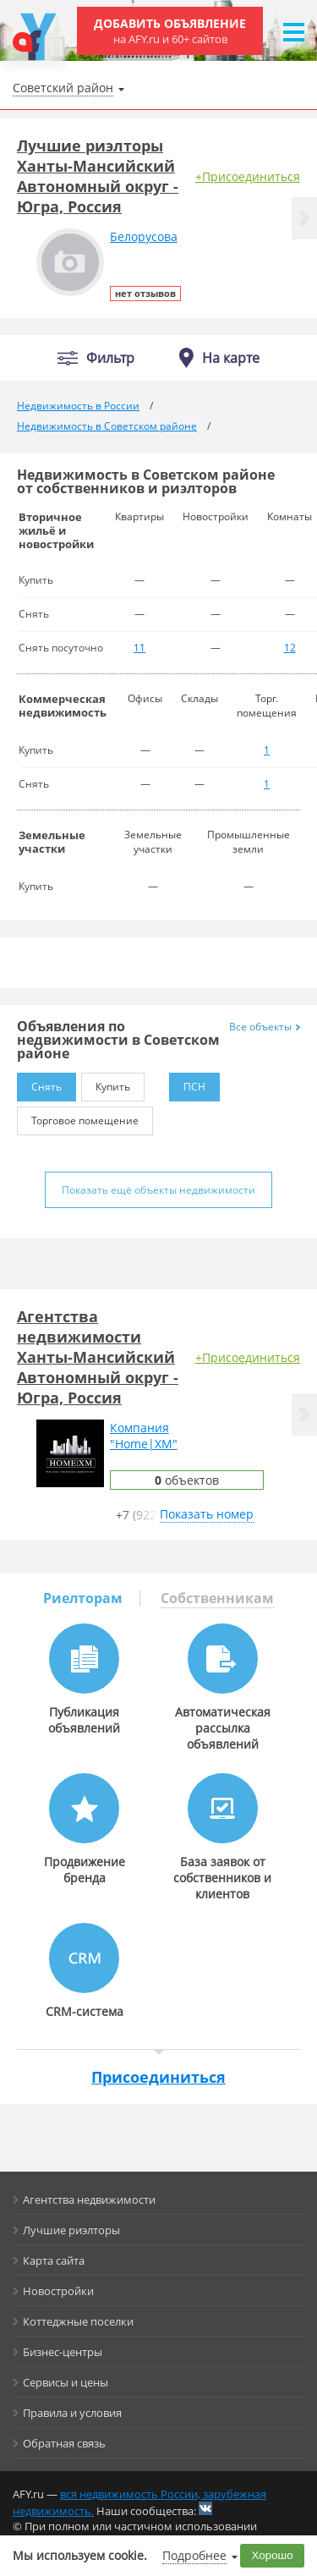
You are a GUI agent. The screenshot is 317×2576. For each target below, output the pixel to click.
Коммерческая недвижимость (63, 705)
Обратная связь (64, 2443)
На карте (231, 358)
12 (290, 647)
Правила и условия (72, 2412)
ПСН (187, 1083)
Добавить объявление (170, 31)
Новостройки (58, 2291)
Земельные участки (52, 841)
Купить (105, 1083)
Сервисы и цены (65, 2382)
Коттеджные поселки (78, 2321)
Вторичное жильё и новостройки (56, 530)
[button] (304, 218)
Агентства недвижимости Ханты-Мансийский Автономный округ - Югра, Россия (97, 1357)
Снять (39, 1083)
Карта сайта (54, 2260)
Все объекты (264, 1026)
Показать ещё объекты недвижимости (158, 1190)
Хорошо (272, 2555)
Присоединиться (158, 2077)
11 (139, 647)
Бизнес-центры (62, 2351)
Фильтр (110, 358)
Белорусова (144, 236)
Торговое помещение (78, 1117)
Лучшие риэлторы (71, 2230)
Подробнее (194, 2555)
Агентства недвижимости (89, 2199)
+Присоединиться (247, 176)
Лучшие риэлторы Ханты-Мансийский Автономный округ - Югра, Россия (97, 176)
